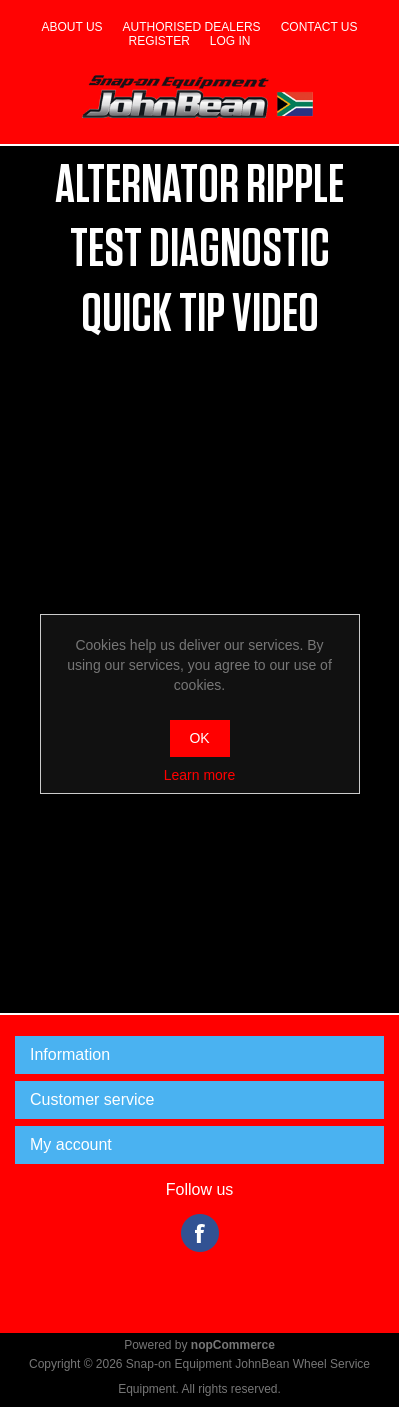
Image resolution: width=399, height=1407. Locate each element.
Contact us (319, 27)
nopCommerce (233, 1345)
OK (199, 738)
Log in (230, 41)
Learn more (200, 775)
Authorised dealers (192, 27)
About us (71, 27)
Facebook (200, 1233)
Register (158, 41)
